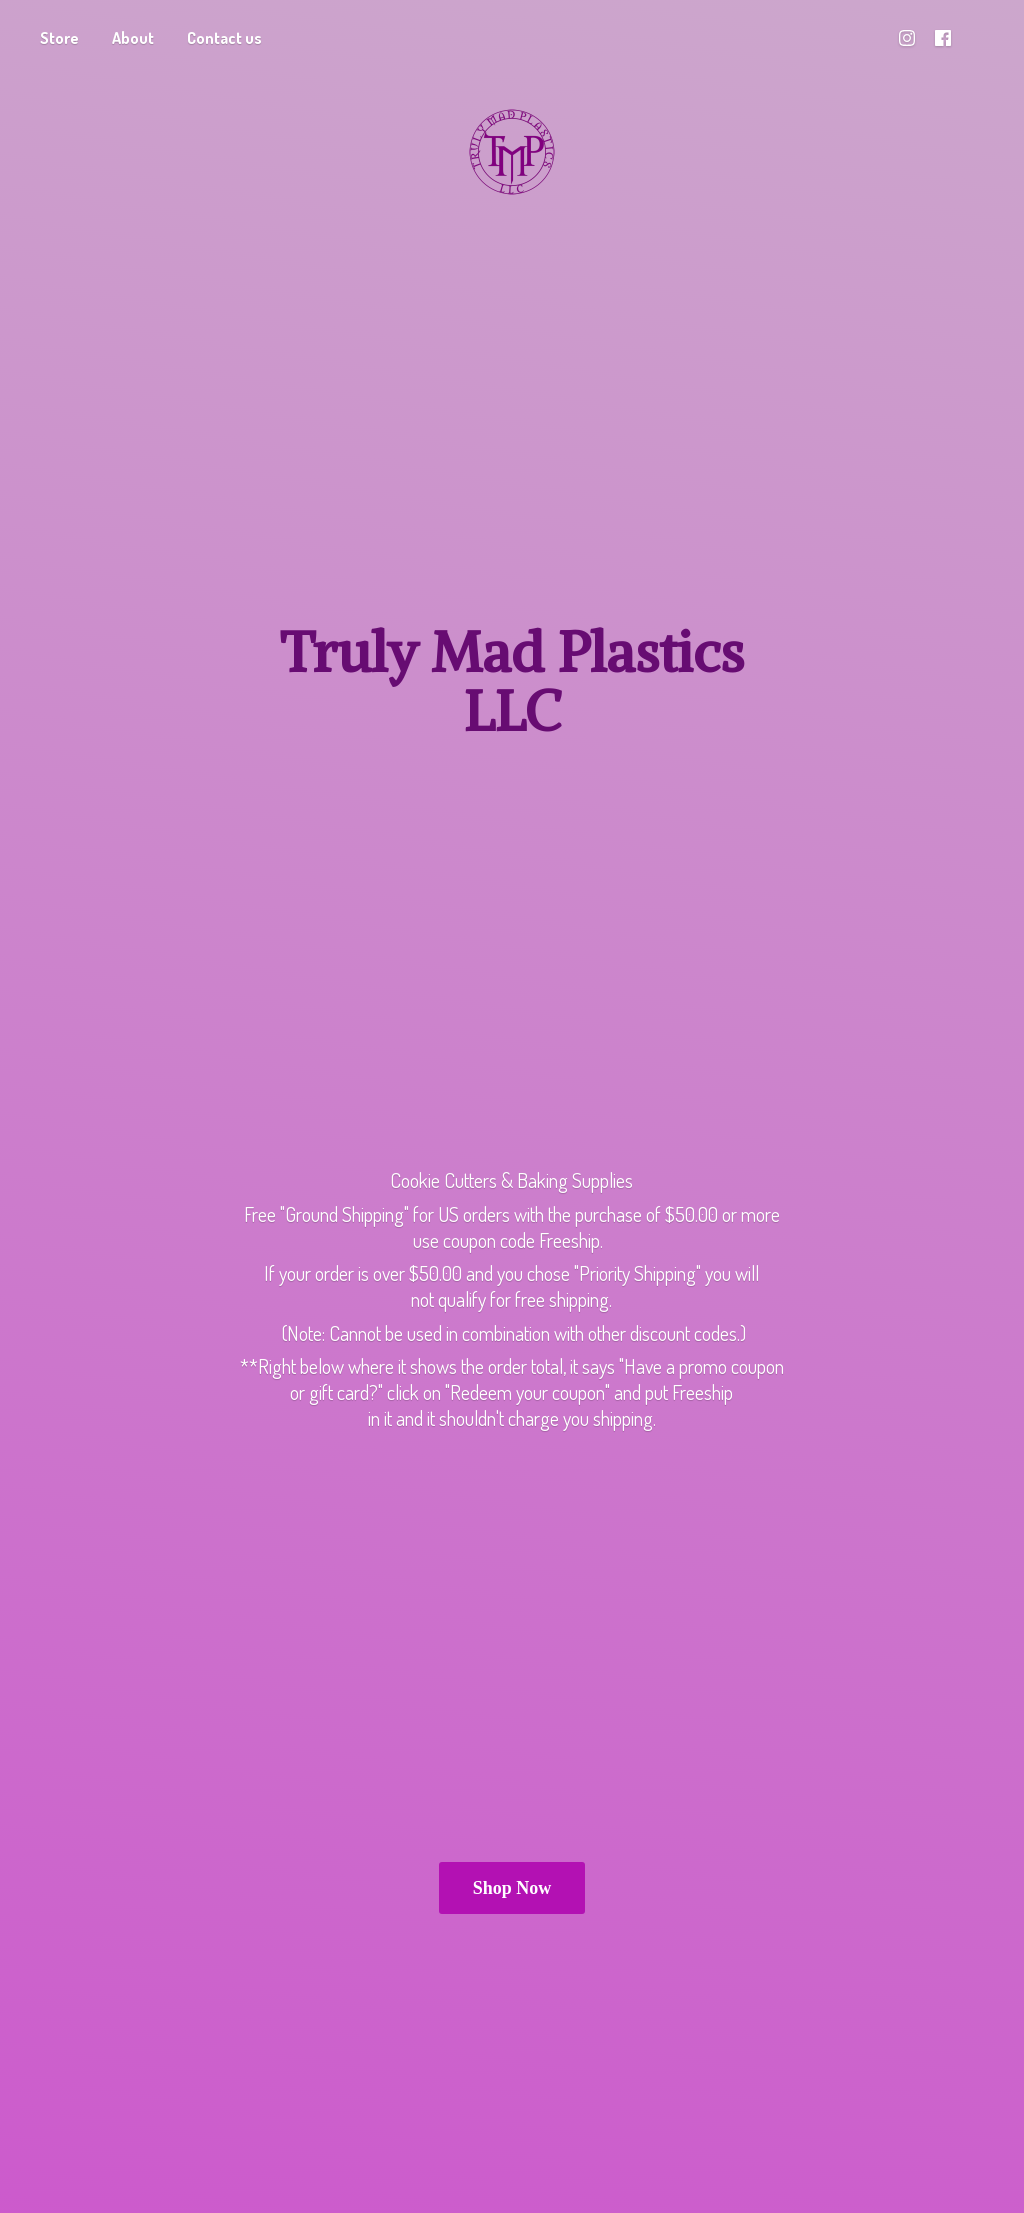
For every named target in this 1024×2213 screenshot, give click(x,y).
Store (59, 38)
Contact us (224, 38)
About (133, 38)
